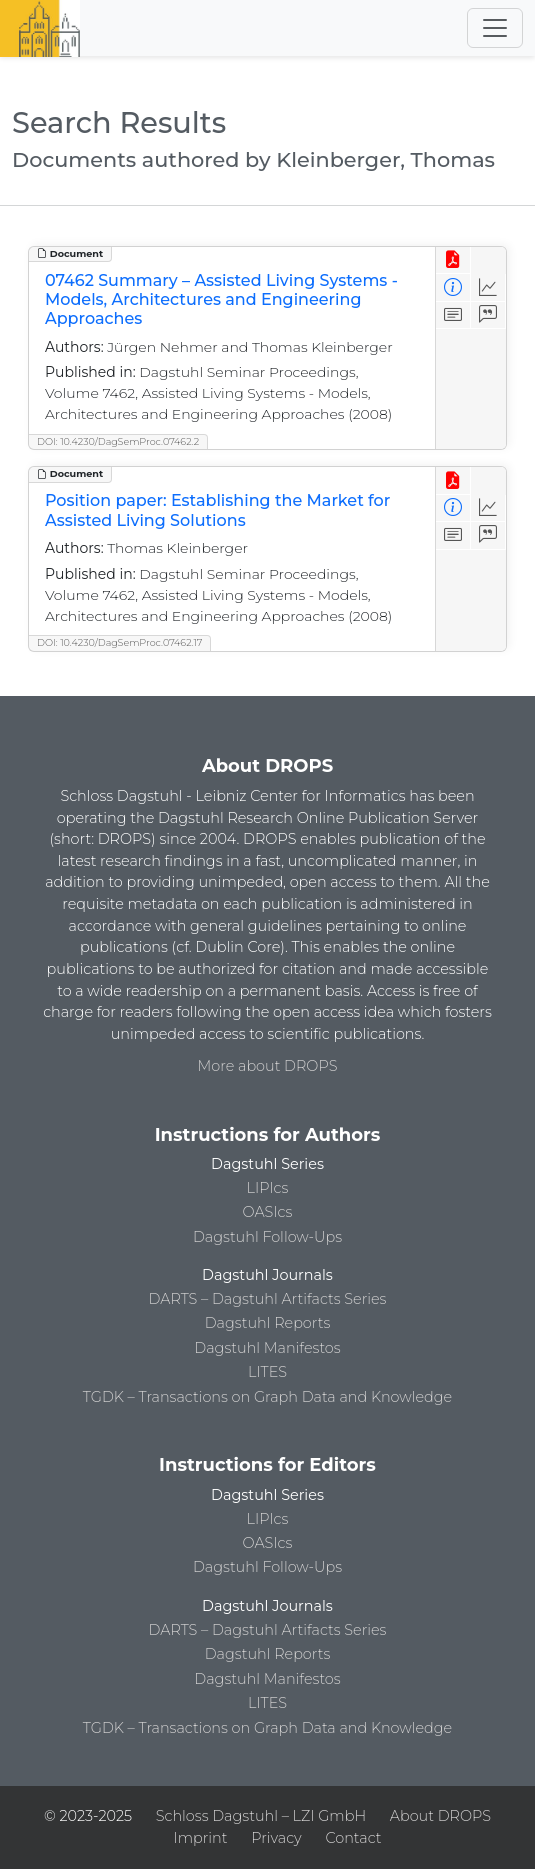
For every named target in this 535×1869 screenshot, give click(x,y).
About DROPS (440, 1816)
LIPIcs (268, 1188)
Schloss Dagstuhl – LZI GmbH (261, 1816)
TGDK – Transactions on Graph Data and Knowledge (267, 1397)
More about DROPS (268, 1066)
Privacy (276, 1838)
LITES (267, 1372)
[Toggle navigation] (495, 28)
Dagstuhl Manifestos (267, 1348)
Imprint (201, 1838)
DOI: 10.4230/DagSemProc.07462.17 (119, 642)
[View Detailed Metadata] (453, 287)
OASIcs (268, 1212)
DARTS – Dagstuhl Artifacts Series (268, 1299)
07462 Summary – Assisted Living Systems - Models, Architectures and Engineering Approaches (221, 299)
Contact (353, 1838)
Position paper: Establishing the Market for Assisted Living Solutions (217, 510)
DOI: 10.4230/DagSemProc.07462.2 (118, 441)
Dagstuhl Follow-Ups (267, 1237)
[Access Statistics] (488, 287)
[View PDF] (453, 260)
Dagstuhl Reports (268, 1323)
